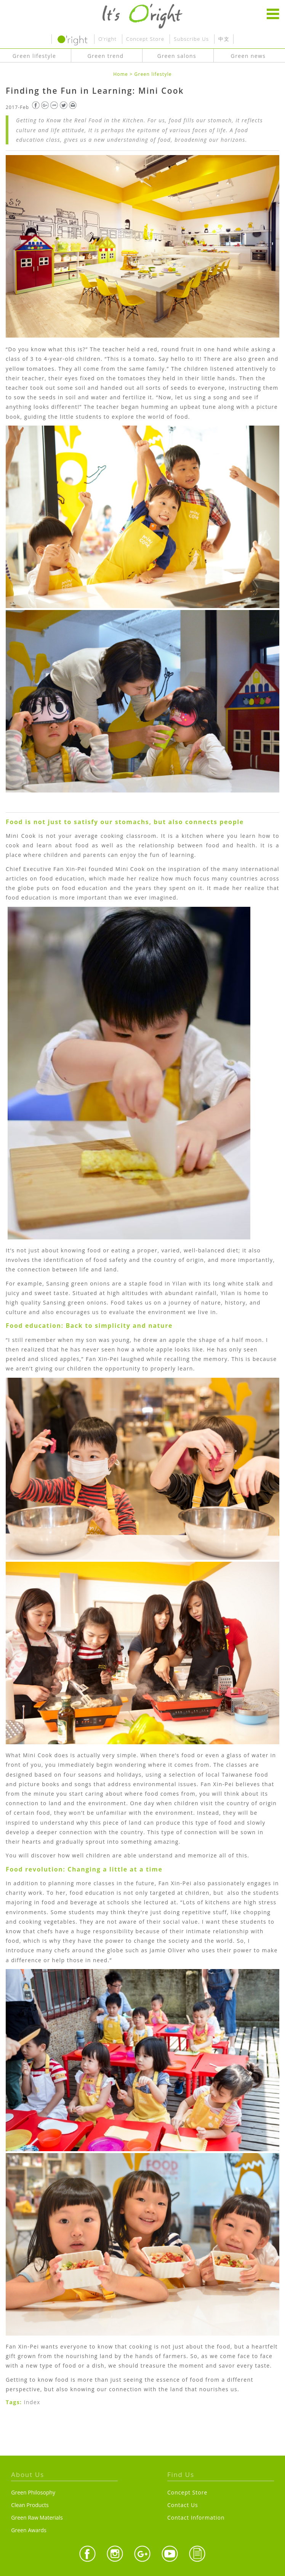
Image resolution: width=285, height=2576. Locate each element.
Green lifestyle (153, 74)
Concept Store (145, 38)
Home (120, 74)
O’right (107, 38)
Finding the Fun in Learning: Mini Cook (95, 90)
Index (32, 2402)
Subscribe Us (191, 38)
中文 (223, 38)
